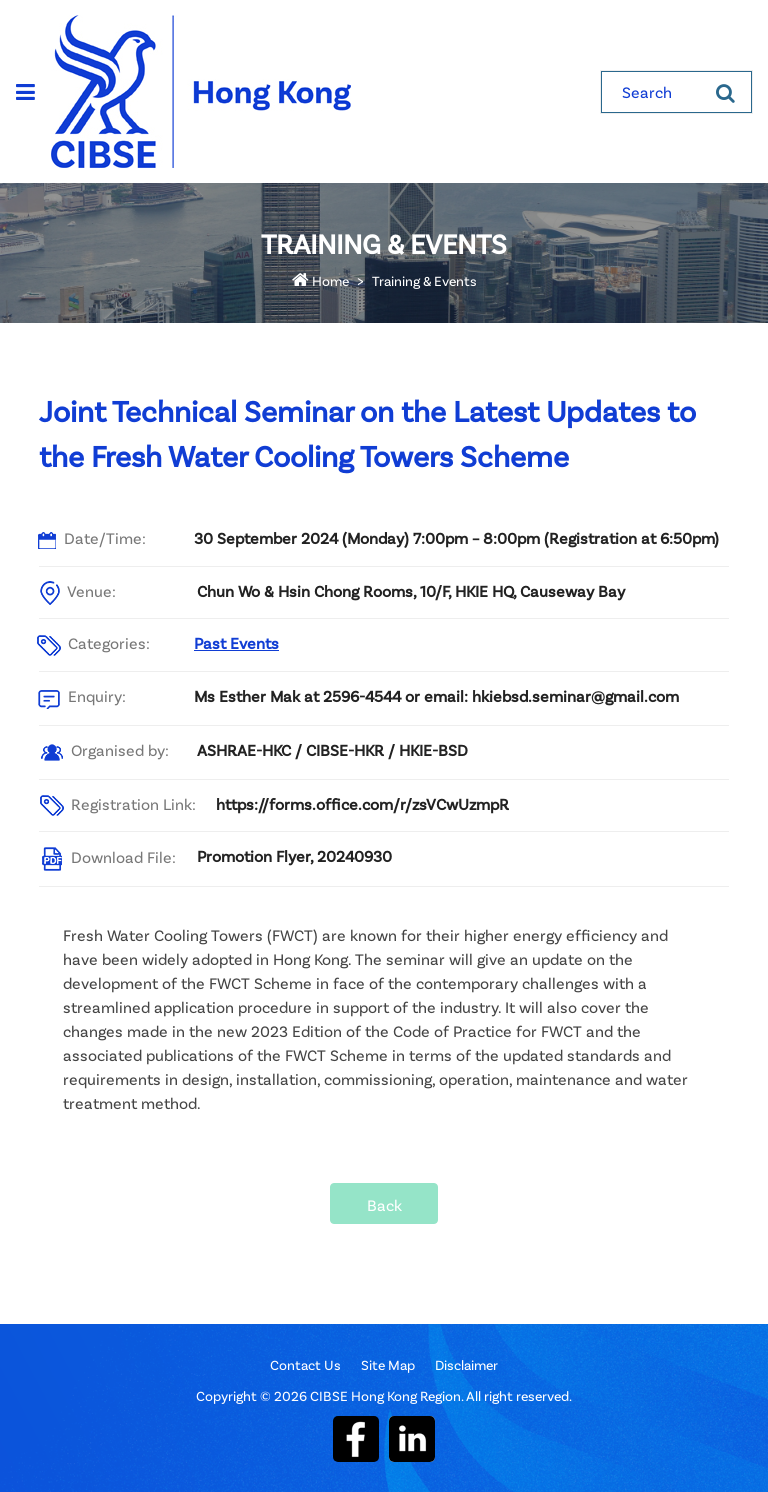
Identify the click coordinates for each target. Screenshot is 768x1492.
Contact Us (305, 1364)
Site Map (388, 1364)
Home (320, 280)
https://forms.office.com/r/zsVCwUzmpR (362, 803)
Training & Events (424, 280)
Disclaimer (466, 1364)
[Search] (725, 92)
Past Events (236, 642)
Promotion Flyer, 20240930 (294, 855)
